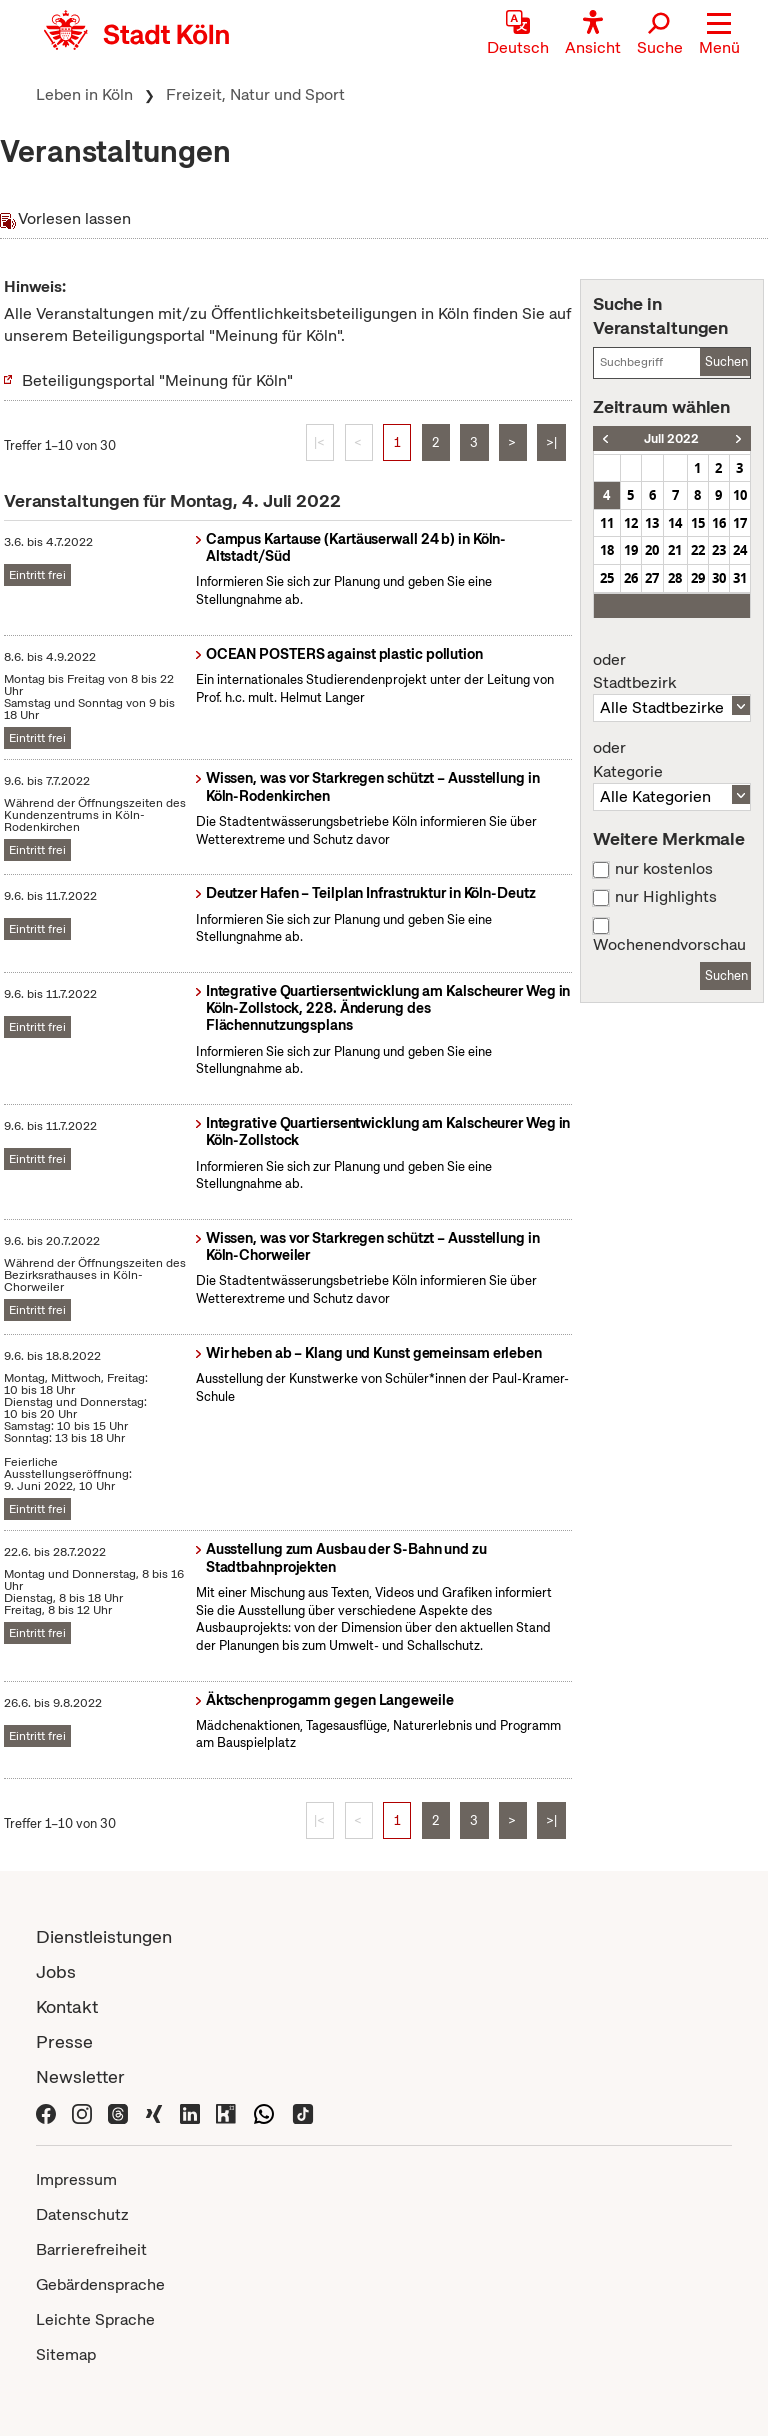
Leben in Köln (84, 94)
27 (652, 578)
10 (740, 495)
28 (675, 578)
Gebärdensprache (100, 2284)
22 (698, 550)
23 (719, 550)
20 (652, 550)
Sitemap (66, 2354)
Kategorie (672, 760)
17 (740, 523)
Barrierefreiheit (91, 2249)
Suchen (726, 361)
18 (607, 550)
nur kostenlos (664, 869)
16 (719, 523)
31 (740, 578)
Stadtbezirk (672, 672)
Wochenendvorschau (669, 945)
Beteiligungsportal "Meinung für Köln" (157, 380)
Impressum (76, 2179)
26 (631, 578)
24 (740, 550)
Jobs (56, 1971)
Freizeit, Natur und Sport (255, 94)
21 (675, 550)
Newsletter (80, 2076)
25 (607, 578)
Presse (64, 2041)
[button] (719, 35)
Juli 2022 (671, 438)
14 (675, 523)
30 (719, 578)
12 (631, 523)
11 (607, 523)
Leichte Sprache (95, 2319)
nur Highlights (666, 897)
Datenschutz (82, 2214)
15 (698, 523)
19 (631, 550)
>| (551, 442)
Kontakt (67, 2006)
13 (652, 523)
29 (698, 578)
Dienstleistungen (104, 1936)
